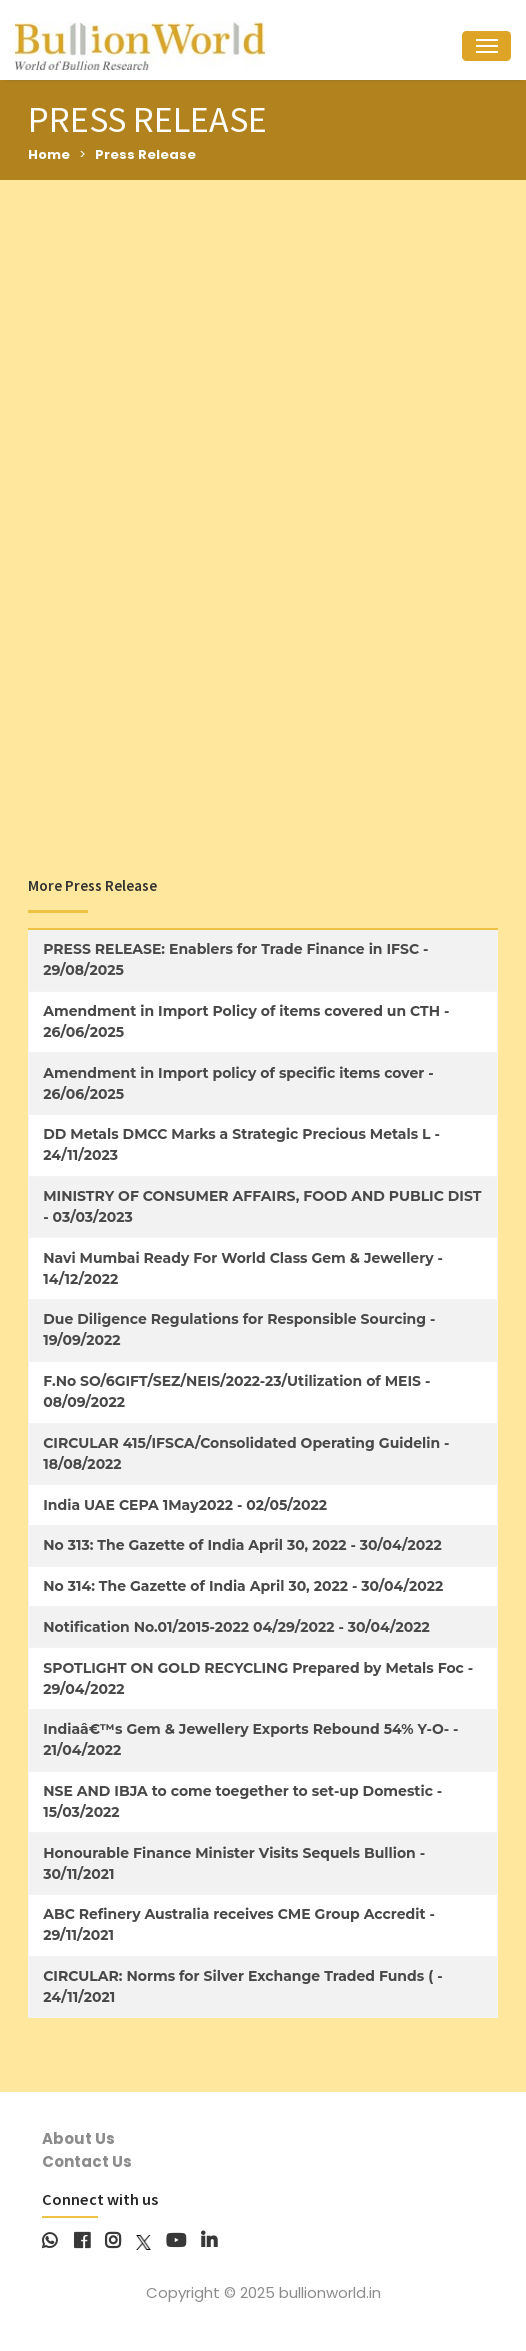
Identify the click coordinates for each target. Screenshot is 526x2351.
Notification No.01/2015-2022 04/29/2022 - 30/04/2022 (236, 1627)
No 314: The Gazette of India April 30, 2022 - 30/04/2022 (243, 1586)
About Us (78, 2138)
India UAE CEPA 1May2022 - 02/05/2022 (185, 1505)
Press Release (145, 154)
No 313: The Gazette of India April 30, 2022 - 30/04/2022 (242, 1545)
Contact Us (87, 2161)
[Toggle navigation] (486, 46)
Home (49, 154)
